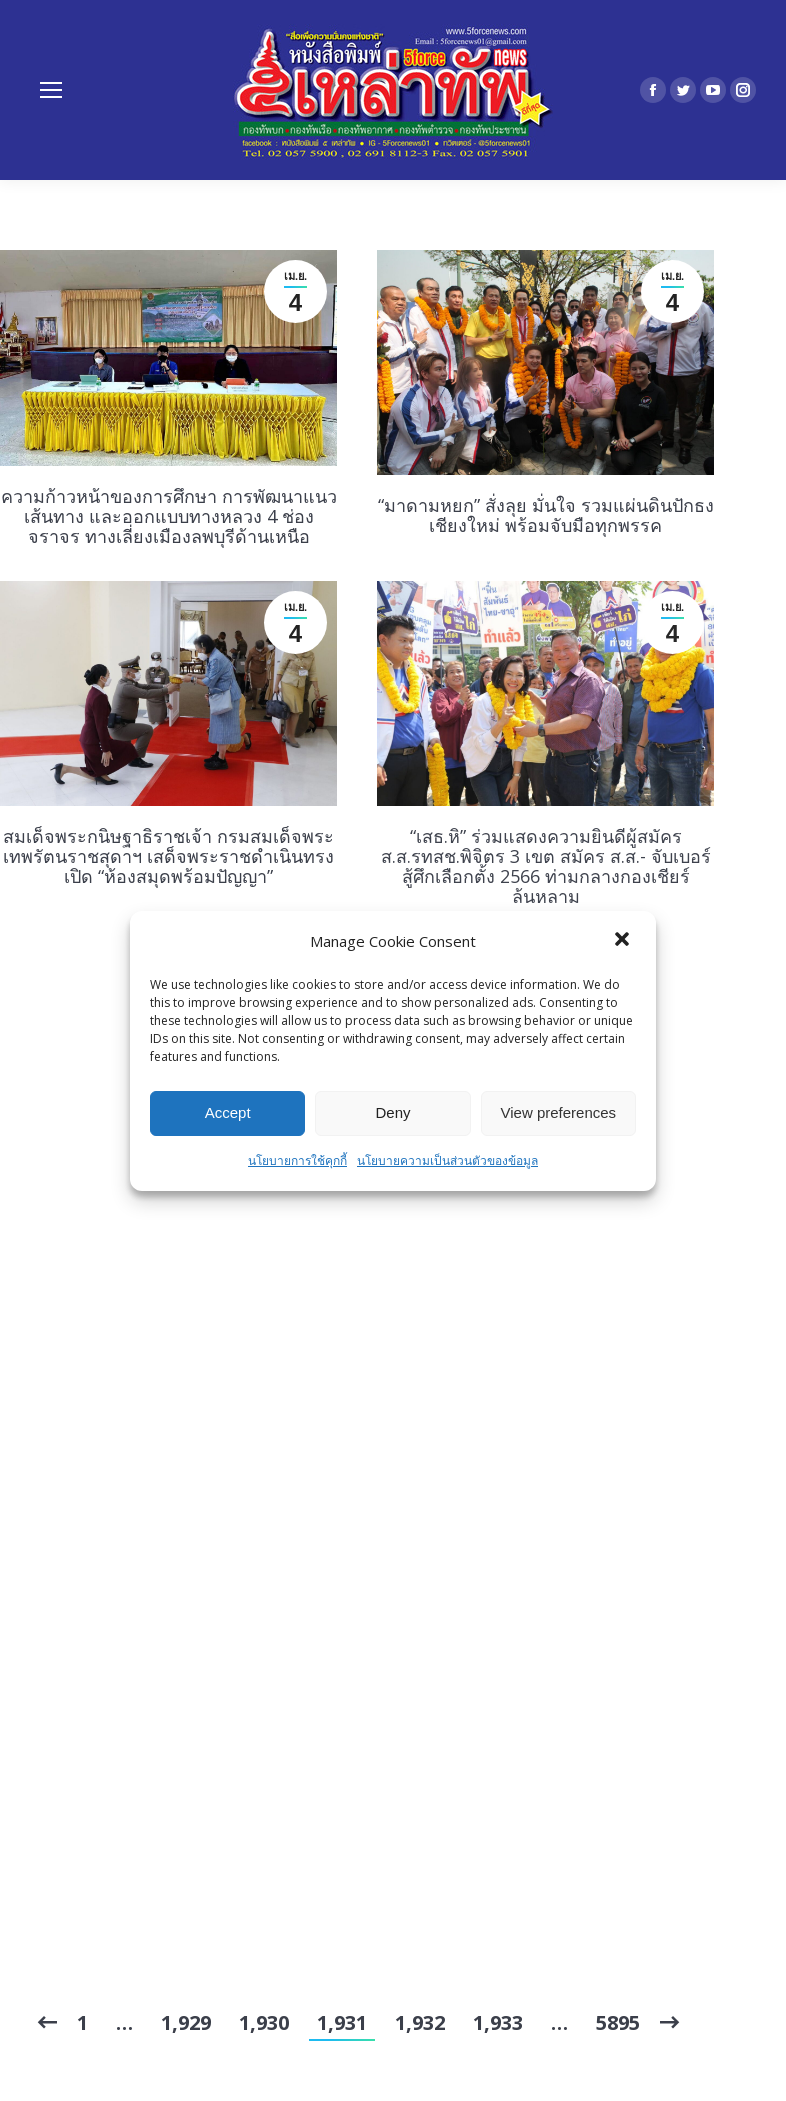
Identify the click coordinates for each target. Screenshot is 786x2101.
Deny (392, 1112)
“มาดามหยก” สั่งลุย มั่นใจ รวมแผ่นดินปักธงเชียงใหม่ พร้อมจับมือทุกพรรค (546, 515)
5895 (618, 2022)
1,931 (342, 2022)
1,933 (498, 2022)
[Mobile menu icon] (51, 90)
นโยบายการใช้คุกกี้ (297, 1160)
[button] (624, 941)
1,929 (186, 2022)
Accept (228, 1112)
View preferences (559, 1112)
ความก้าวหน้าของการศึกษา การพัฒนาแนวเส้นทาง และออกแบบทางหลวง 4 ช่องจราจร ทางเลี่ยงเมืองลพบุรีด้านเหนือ (169, 516)
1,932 (420, 2022)
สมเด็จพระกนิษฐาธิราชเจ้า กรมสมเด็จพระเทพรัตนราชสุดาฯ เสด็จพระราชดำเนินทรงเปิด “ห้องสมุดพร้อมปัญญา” (168, 856)
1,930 (264, 2022)
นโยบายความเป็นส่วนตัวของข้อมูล (447, 1160)
